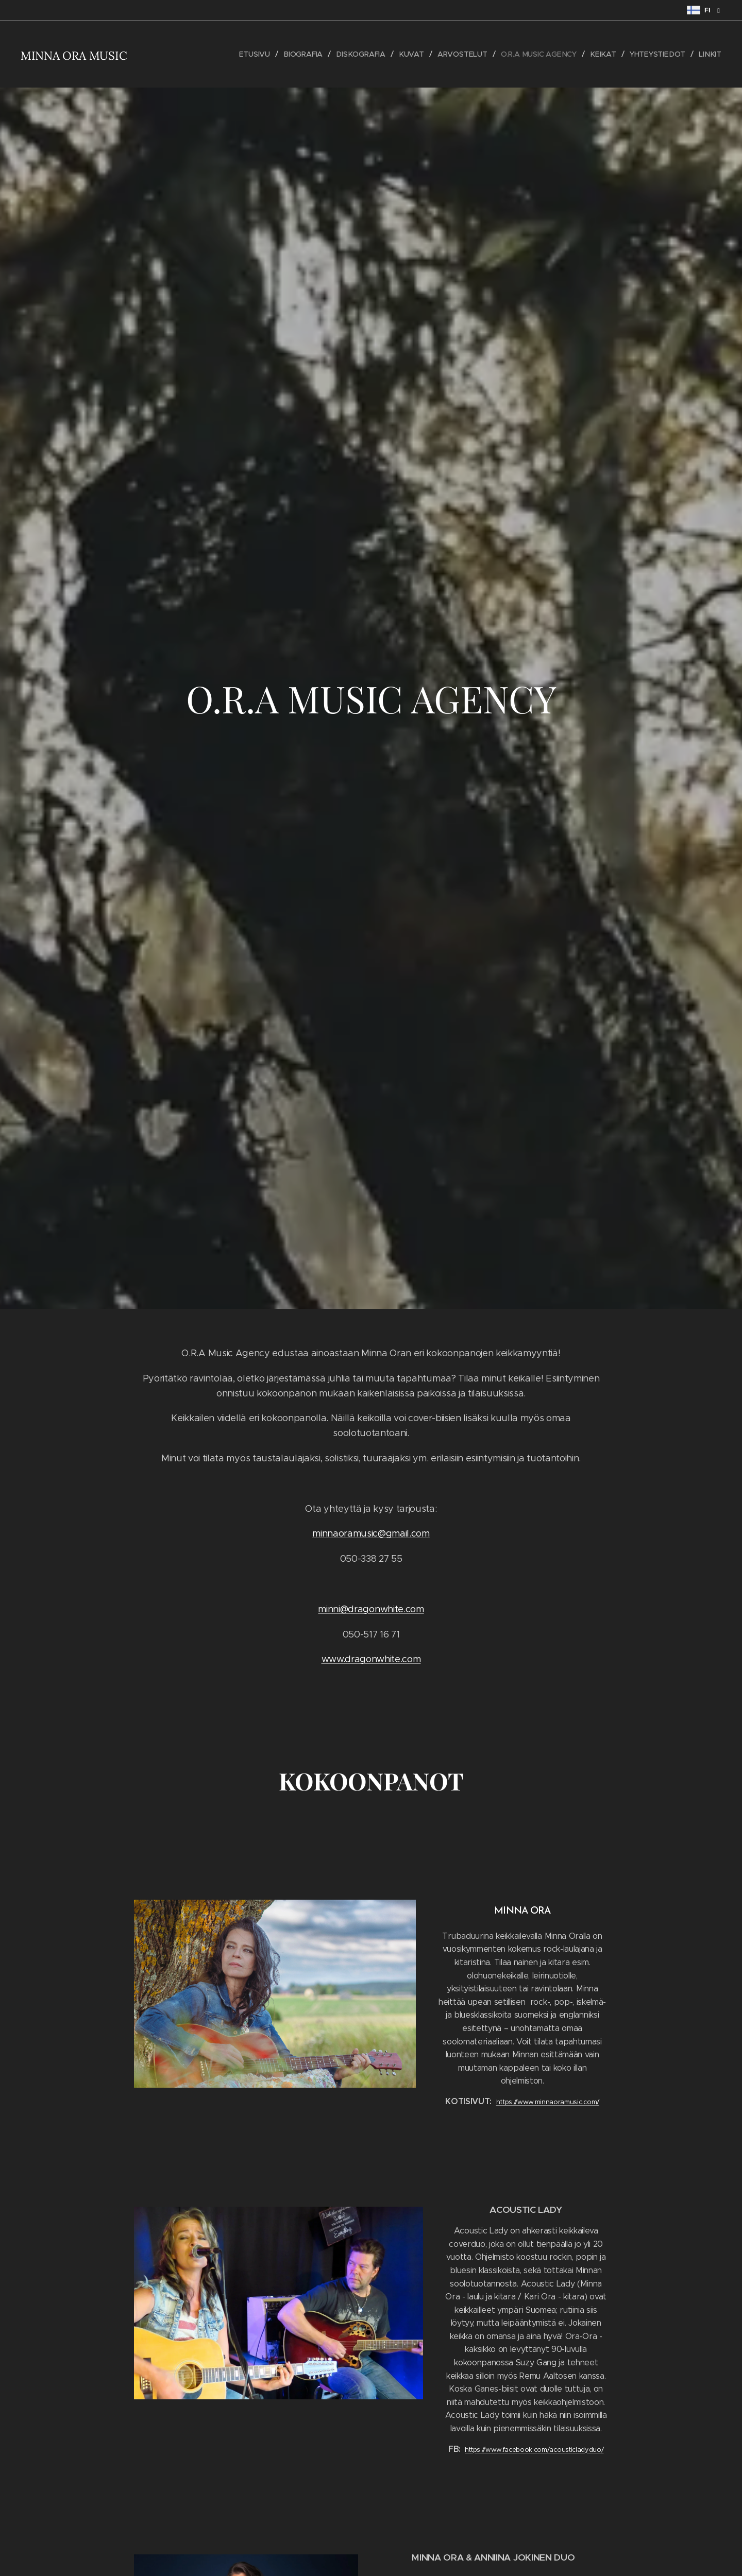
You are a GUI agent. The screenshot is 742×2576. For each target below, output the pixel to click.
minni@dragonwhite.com (371, 1608)
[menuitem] (259, 54)
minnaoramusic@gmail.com (371, 1533)
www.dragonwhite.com (371, 1659)
